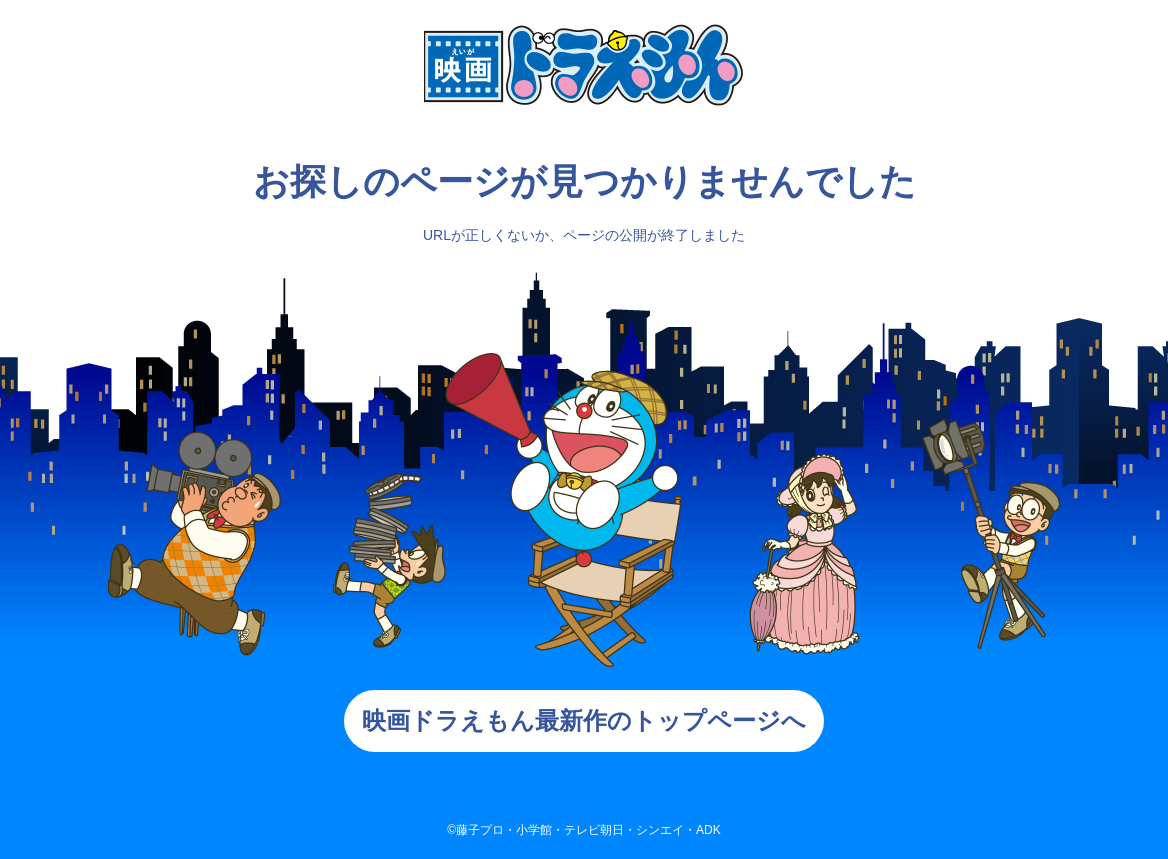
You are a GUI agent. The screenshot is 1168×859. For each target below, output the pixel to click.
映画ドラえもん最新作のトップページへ (584, 720)
